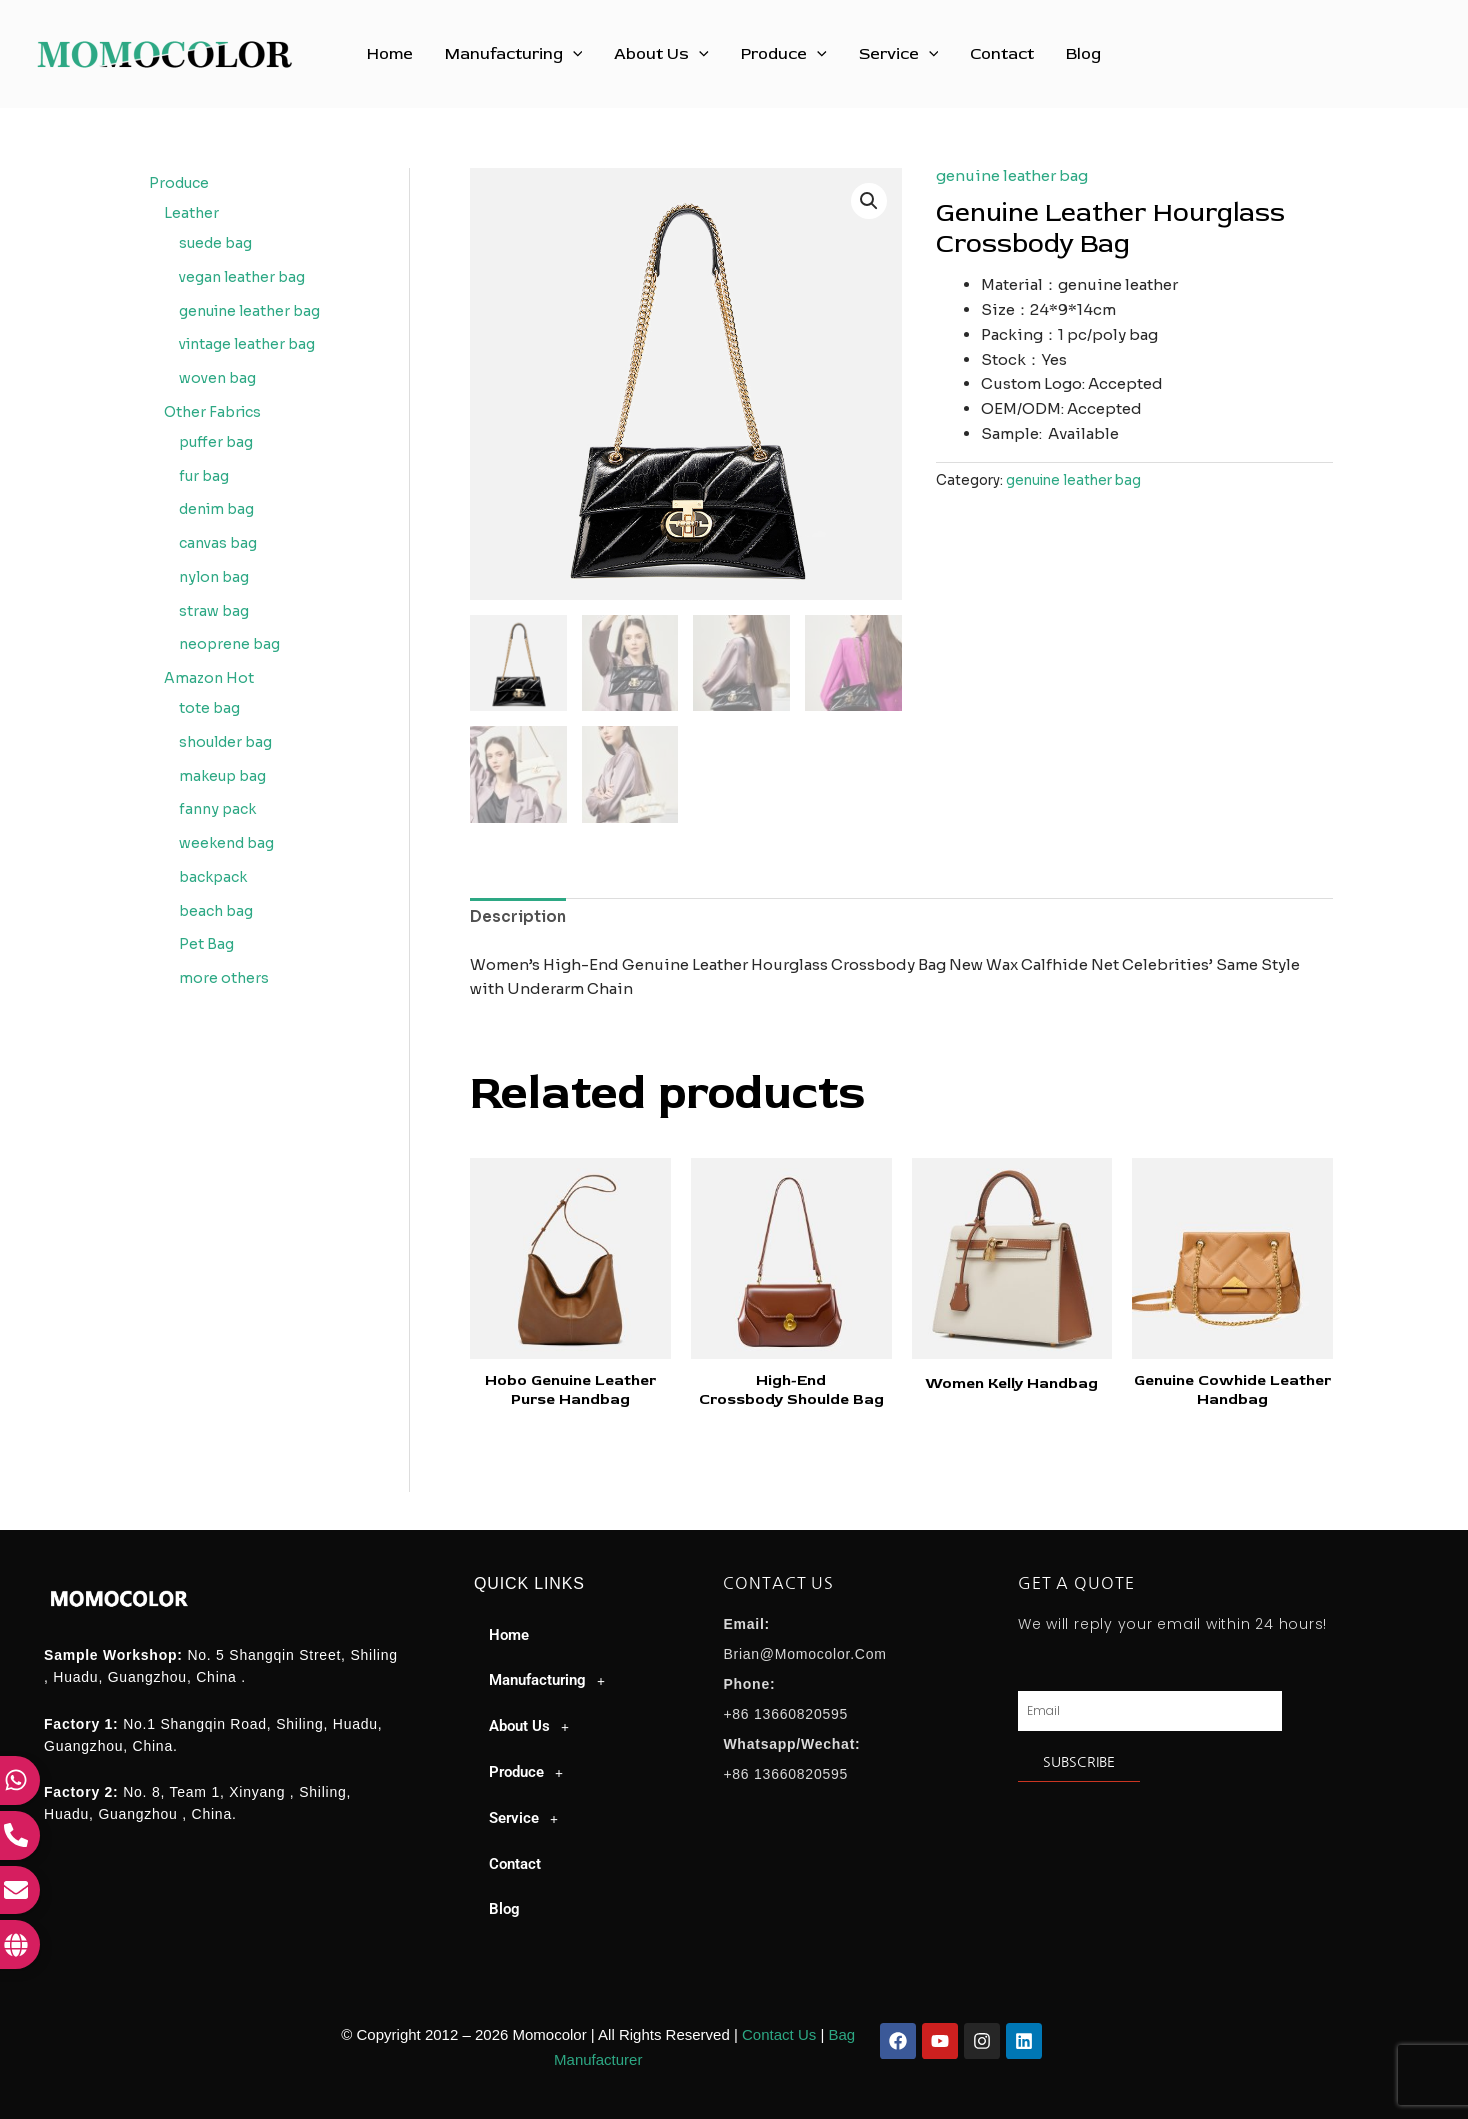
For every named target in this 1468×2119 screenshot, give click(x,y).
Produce (784, 54)
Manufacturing (514, 54)
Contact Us (779, 2034)
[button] (573, 54)
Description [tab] (518, 916)
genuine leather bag (1012, 175)
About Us (661, 54)
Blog (1083, 54)
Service (899, 54)
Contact (1002, 54)
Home (390, 54)
